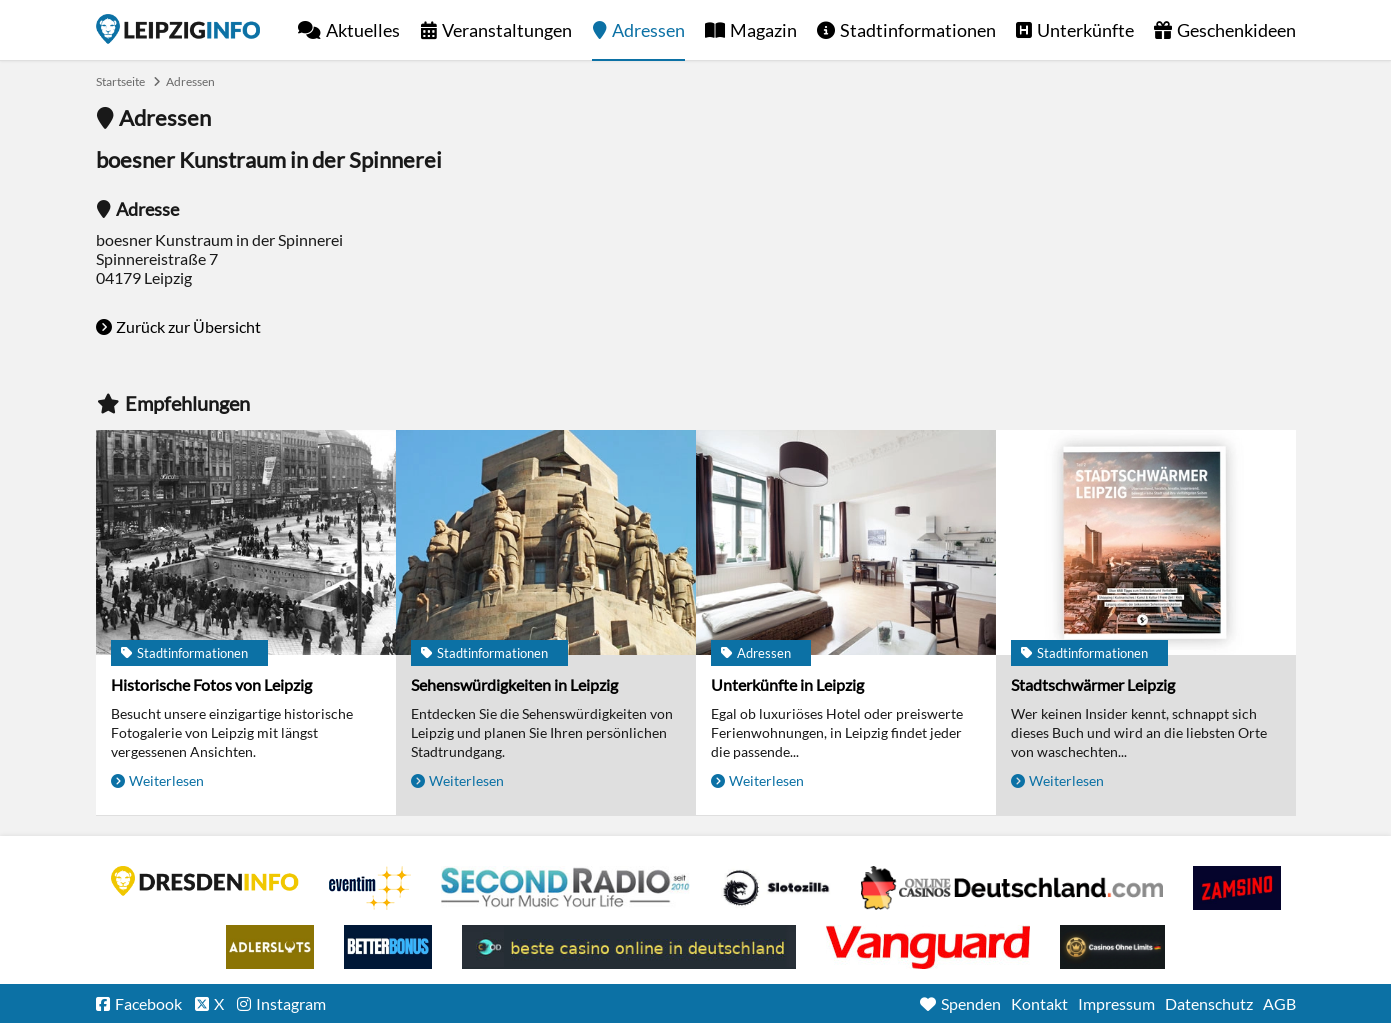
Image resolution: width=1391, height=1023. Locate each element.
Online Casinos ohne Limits (1112, 947)
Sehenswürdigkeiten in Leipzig (514, 684)
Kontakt (1039, 1003)
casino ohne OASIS (928, 947)
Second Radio (566, 888)
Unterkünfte (1085, 30)
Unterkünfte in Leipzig (787, 684)
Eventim (370, 888)
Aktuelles (363, 30)
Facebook (148, 1003)
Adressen (648, 30)
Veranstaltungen (507, 30)
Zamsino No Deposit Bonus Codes (1237, 888)
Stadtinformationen (918, 30)
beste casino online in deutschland (629, 947)
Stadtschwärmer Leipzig (1093, 684)
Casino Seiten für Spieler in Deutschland (776, 888)
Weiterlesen (166, 780)
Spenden (971, 1003)
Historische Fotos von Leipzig (211, 684)
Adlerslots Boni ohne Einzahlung (270, 947)
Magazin (763, 30)
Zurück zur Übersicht (188, 326)
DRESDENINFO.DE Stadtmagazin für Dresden (205, 881)
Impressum (1116, 1003)
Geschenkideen (1236, 30)
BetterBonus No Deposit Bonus (388, 947)
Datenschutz (1209, 1003)
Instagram (291, 1003)
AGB (1279, 1003)
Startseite (178, 29)
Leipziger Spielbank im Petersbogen (1012, 888)
